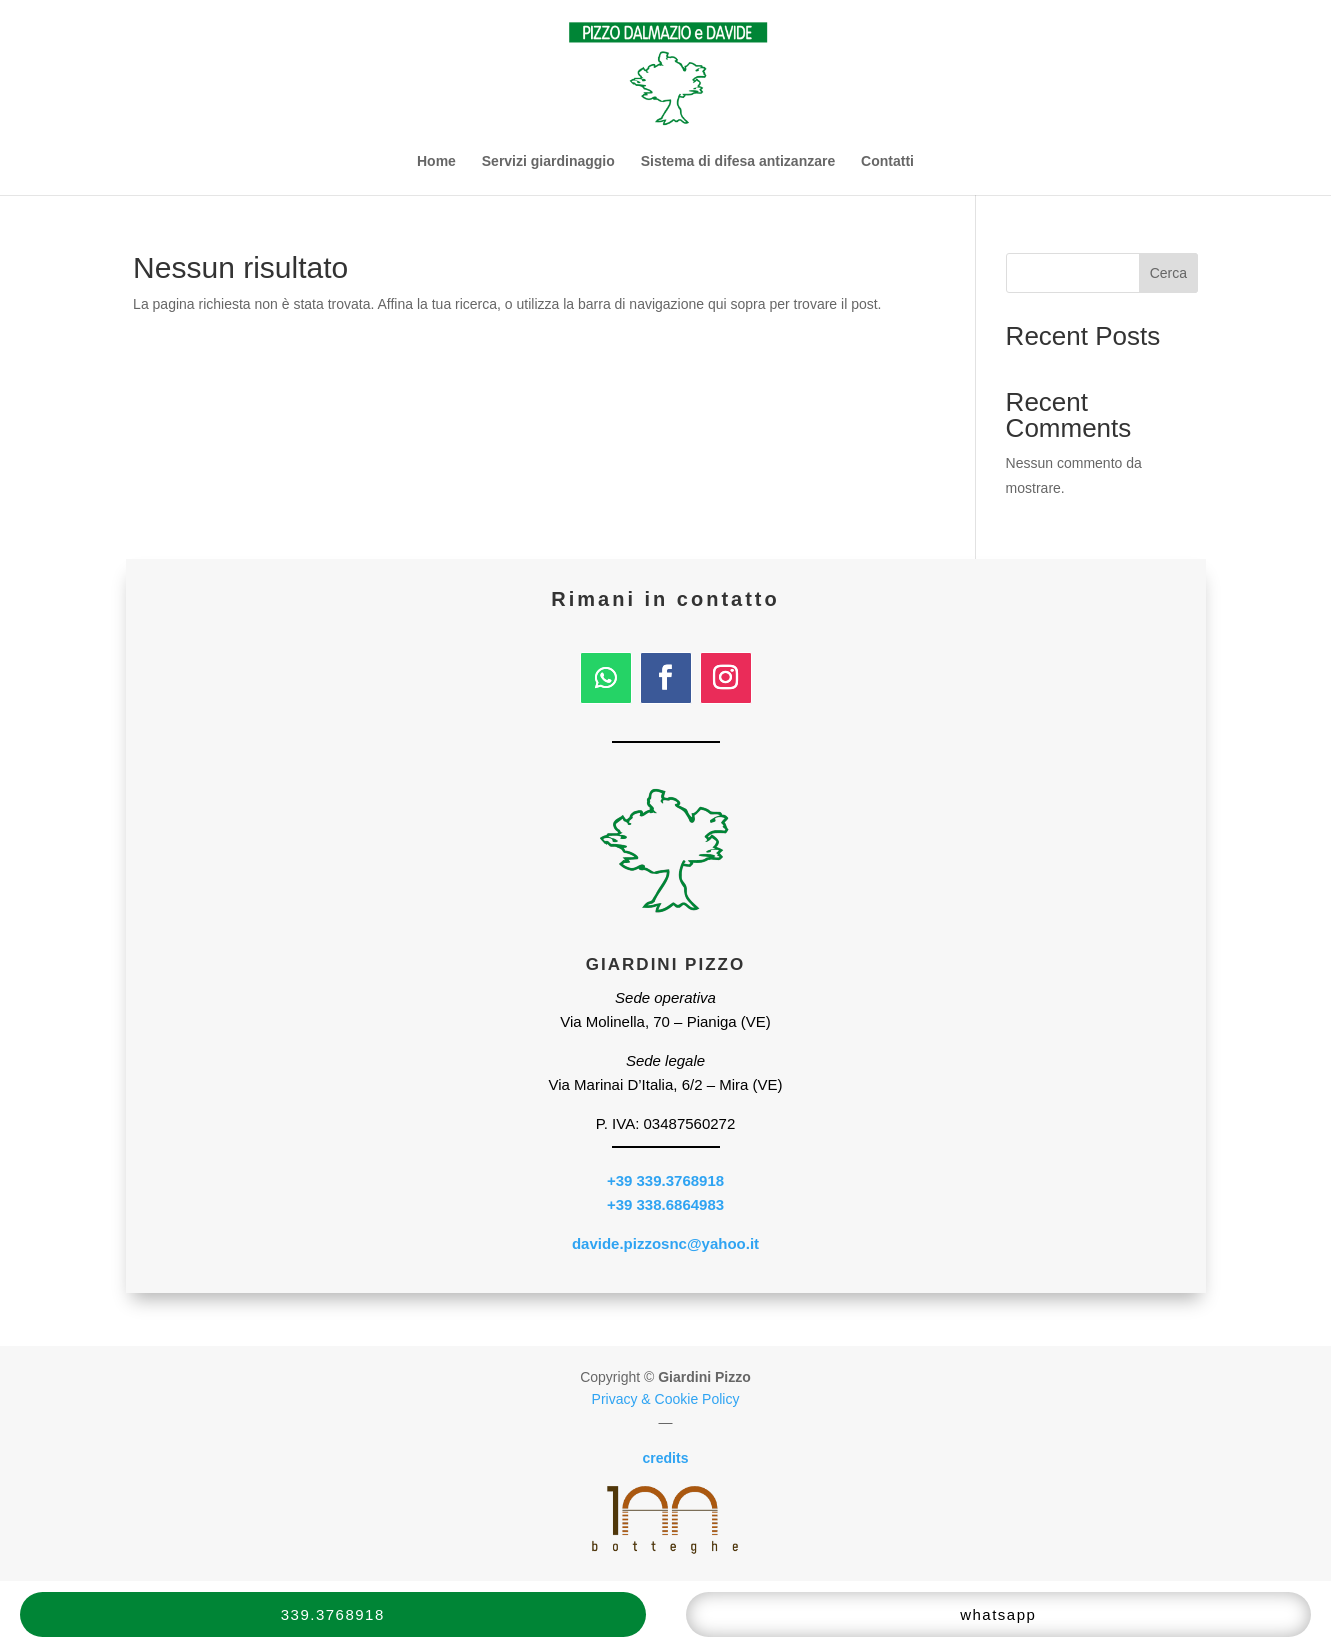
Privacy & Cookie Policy (666, 1399)
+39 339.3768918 (665, 1180)
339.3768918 (333, 1614)
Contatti (887, 161)
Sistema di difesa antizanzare (738, 161)
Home (436, 161)
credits (666, 1458)
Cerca (1168, 273)
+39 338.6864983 (665, 1204)
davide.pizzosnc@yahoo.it (665, 1243)
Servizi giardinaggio (548, 161)
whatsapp (998, 1614)
